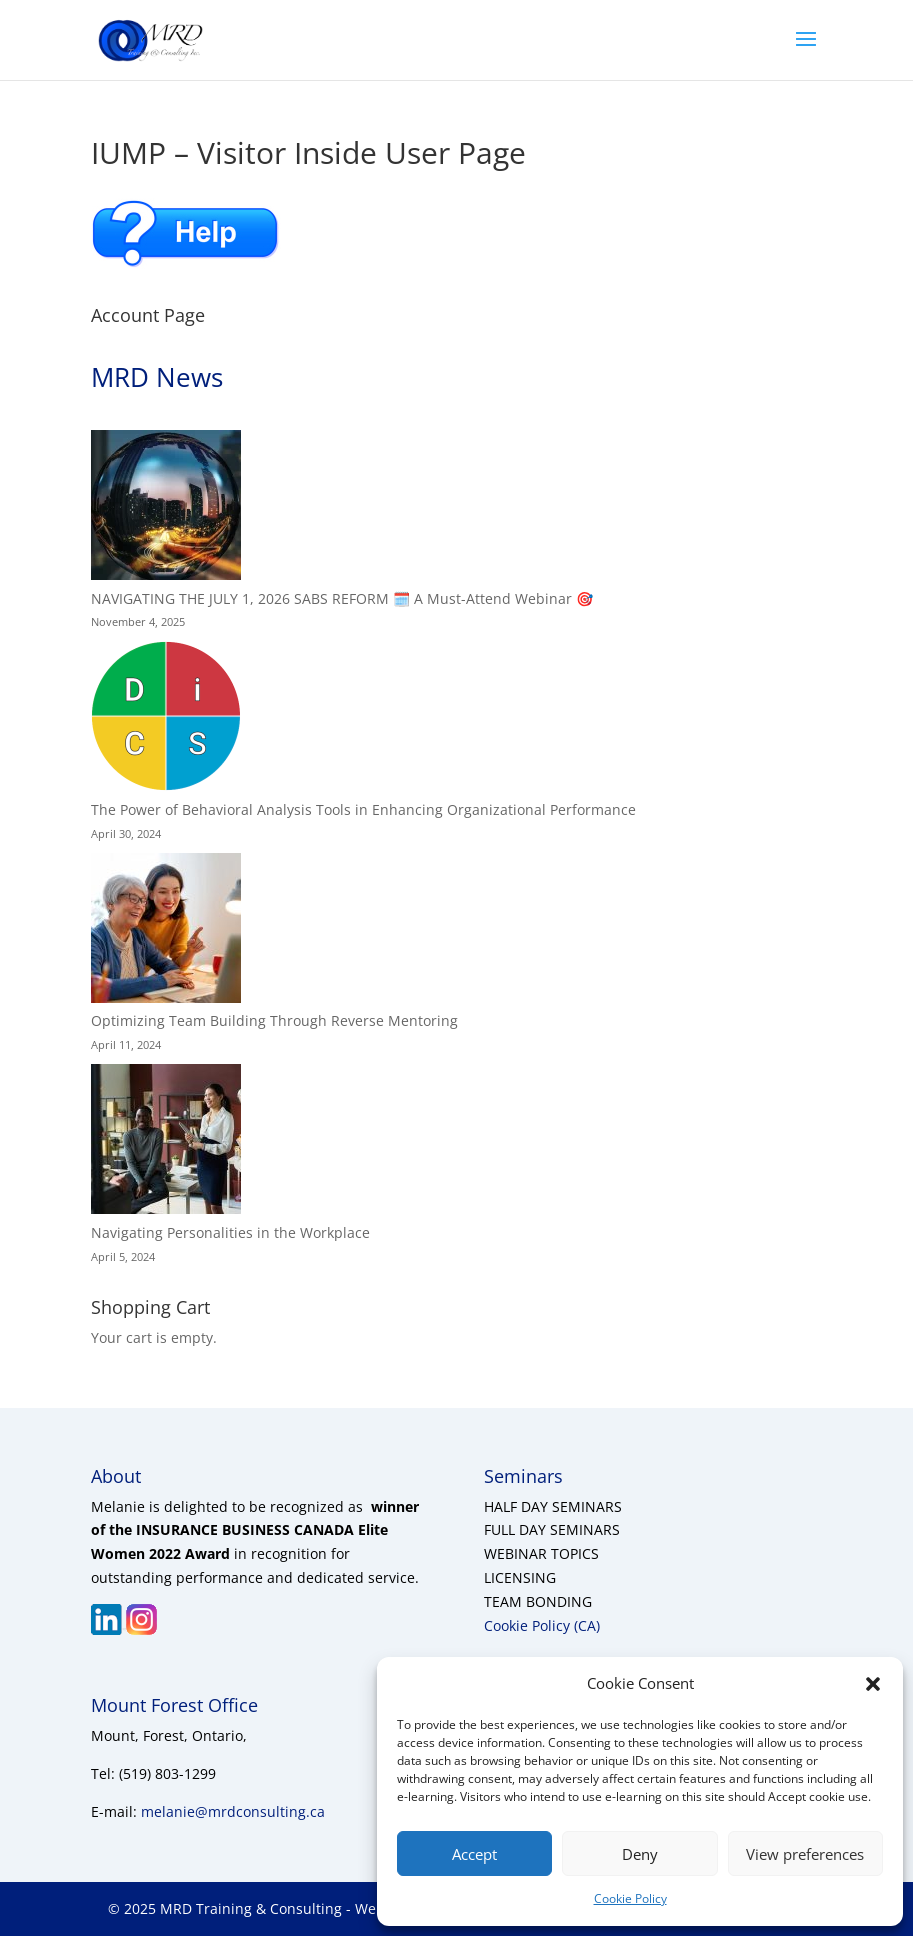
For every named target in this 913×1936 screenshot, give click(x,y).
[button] (873, 1684)
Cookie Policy (630, 1898)
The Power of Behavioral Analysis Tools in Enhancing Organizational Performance (363, 809)
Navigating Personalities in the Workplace (230, 1232)
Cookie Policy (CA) (542, 1625)
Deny (640, 1854)
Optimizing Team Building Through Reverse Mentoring (274, 1020)
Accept (474, 1854)
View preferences (805, 1854)
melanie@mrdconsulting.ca (233, 1811)
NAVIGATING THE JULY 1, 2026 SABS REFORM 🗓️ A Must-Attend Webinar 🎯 (342, 598)
